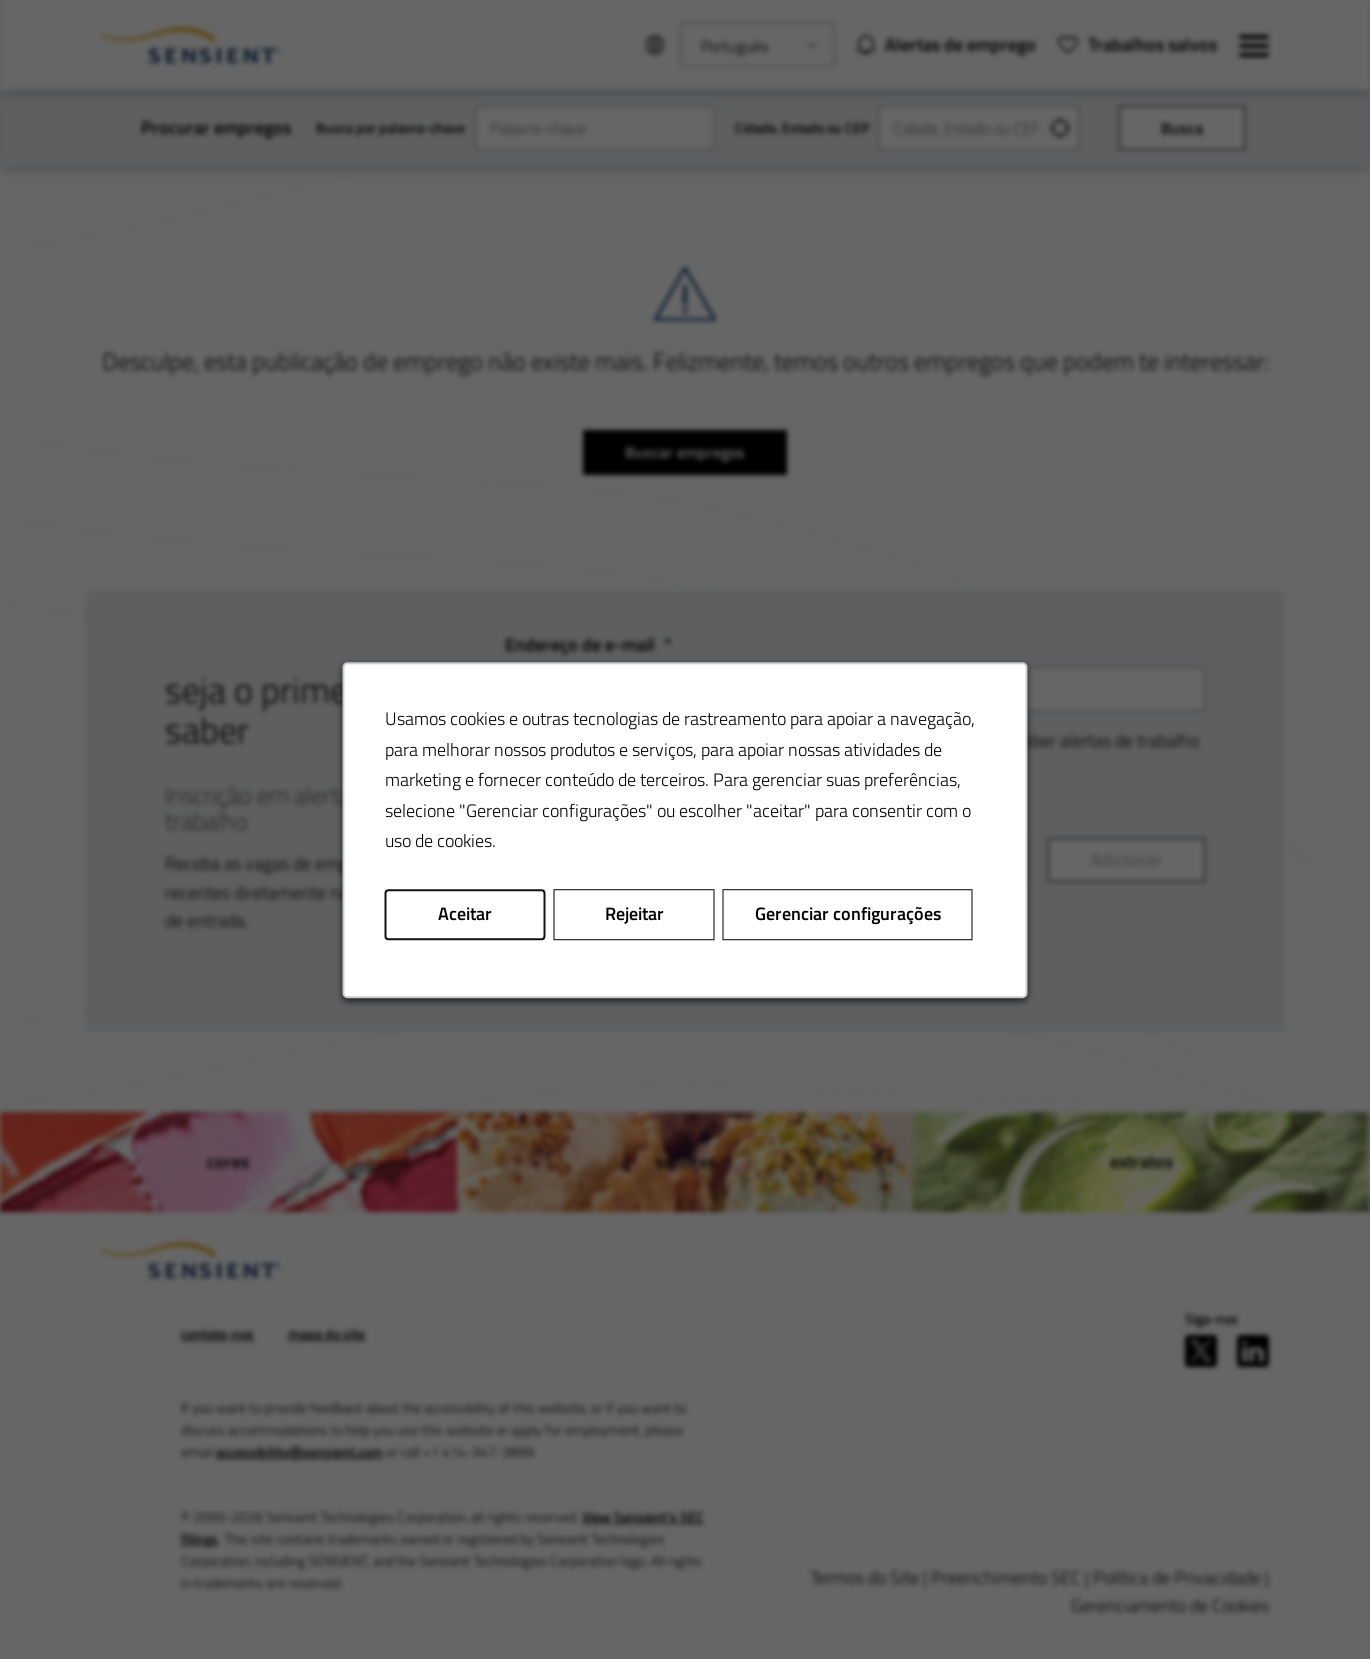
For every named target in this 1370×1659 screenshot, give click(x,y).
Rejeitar (634, 913)
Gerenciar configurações (848, 913)
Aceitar (465, 913)
